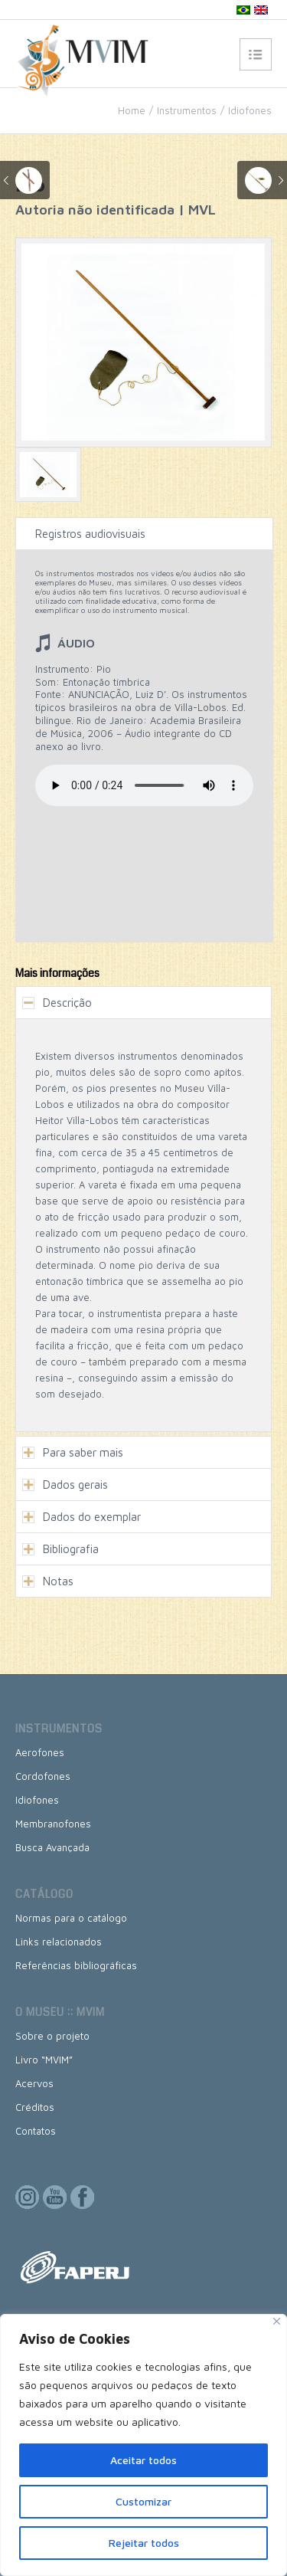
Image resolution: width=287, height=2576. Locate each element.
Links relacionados (58, 1941)
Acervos (34, 2083)
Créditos (34, 2107)
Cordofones (42, 1776)
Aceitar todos (143, 2459)
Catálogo (44, 1894)
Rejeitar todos (144, 2542)
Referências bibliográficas (76, 1965)
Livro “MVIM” (44, 2059)
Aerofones (39, 1752)
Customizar (143, 2501)
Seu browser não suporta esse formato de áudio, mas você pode (144, 785)
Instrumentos (187, 110)
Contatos (35, 2131)
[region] (143, 2445)
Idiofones (250, 110)
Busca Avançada (52, 1847)
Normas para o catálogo (71, 1918)
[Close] (276, 2321)
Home (131, 110)
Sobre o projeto (52, 2036)
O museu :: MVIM (60, 2012)
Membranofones (53, 1823)
